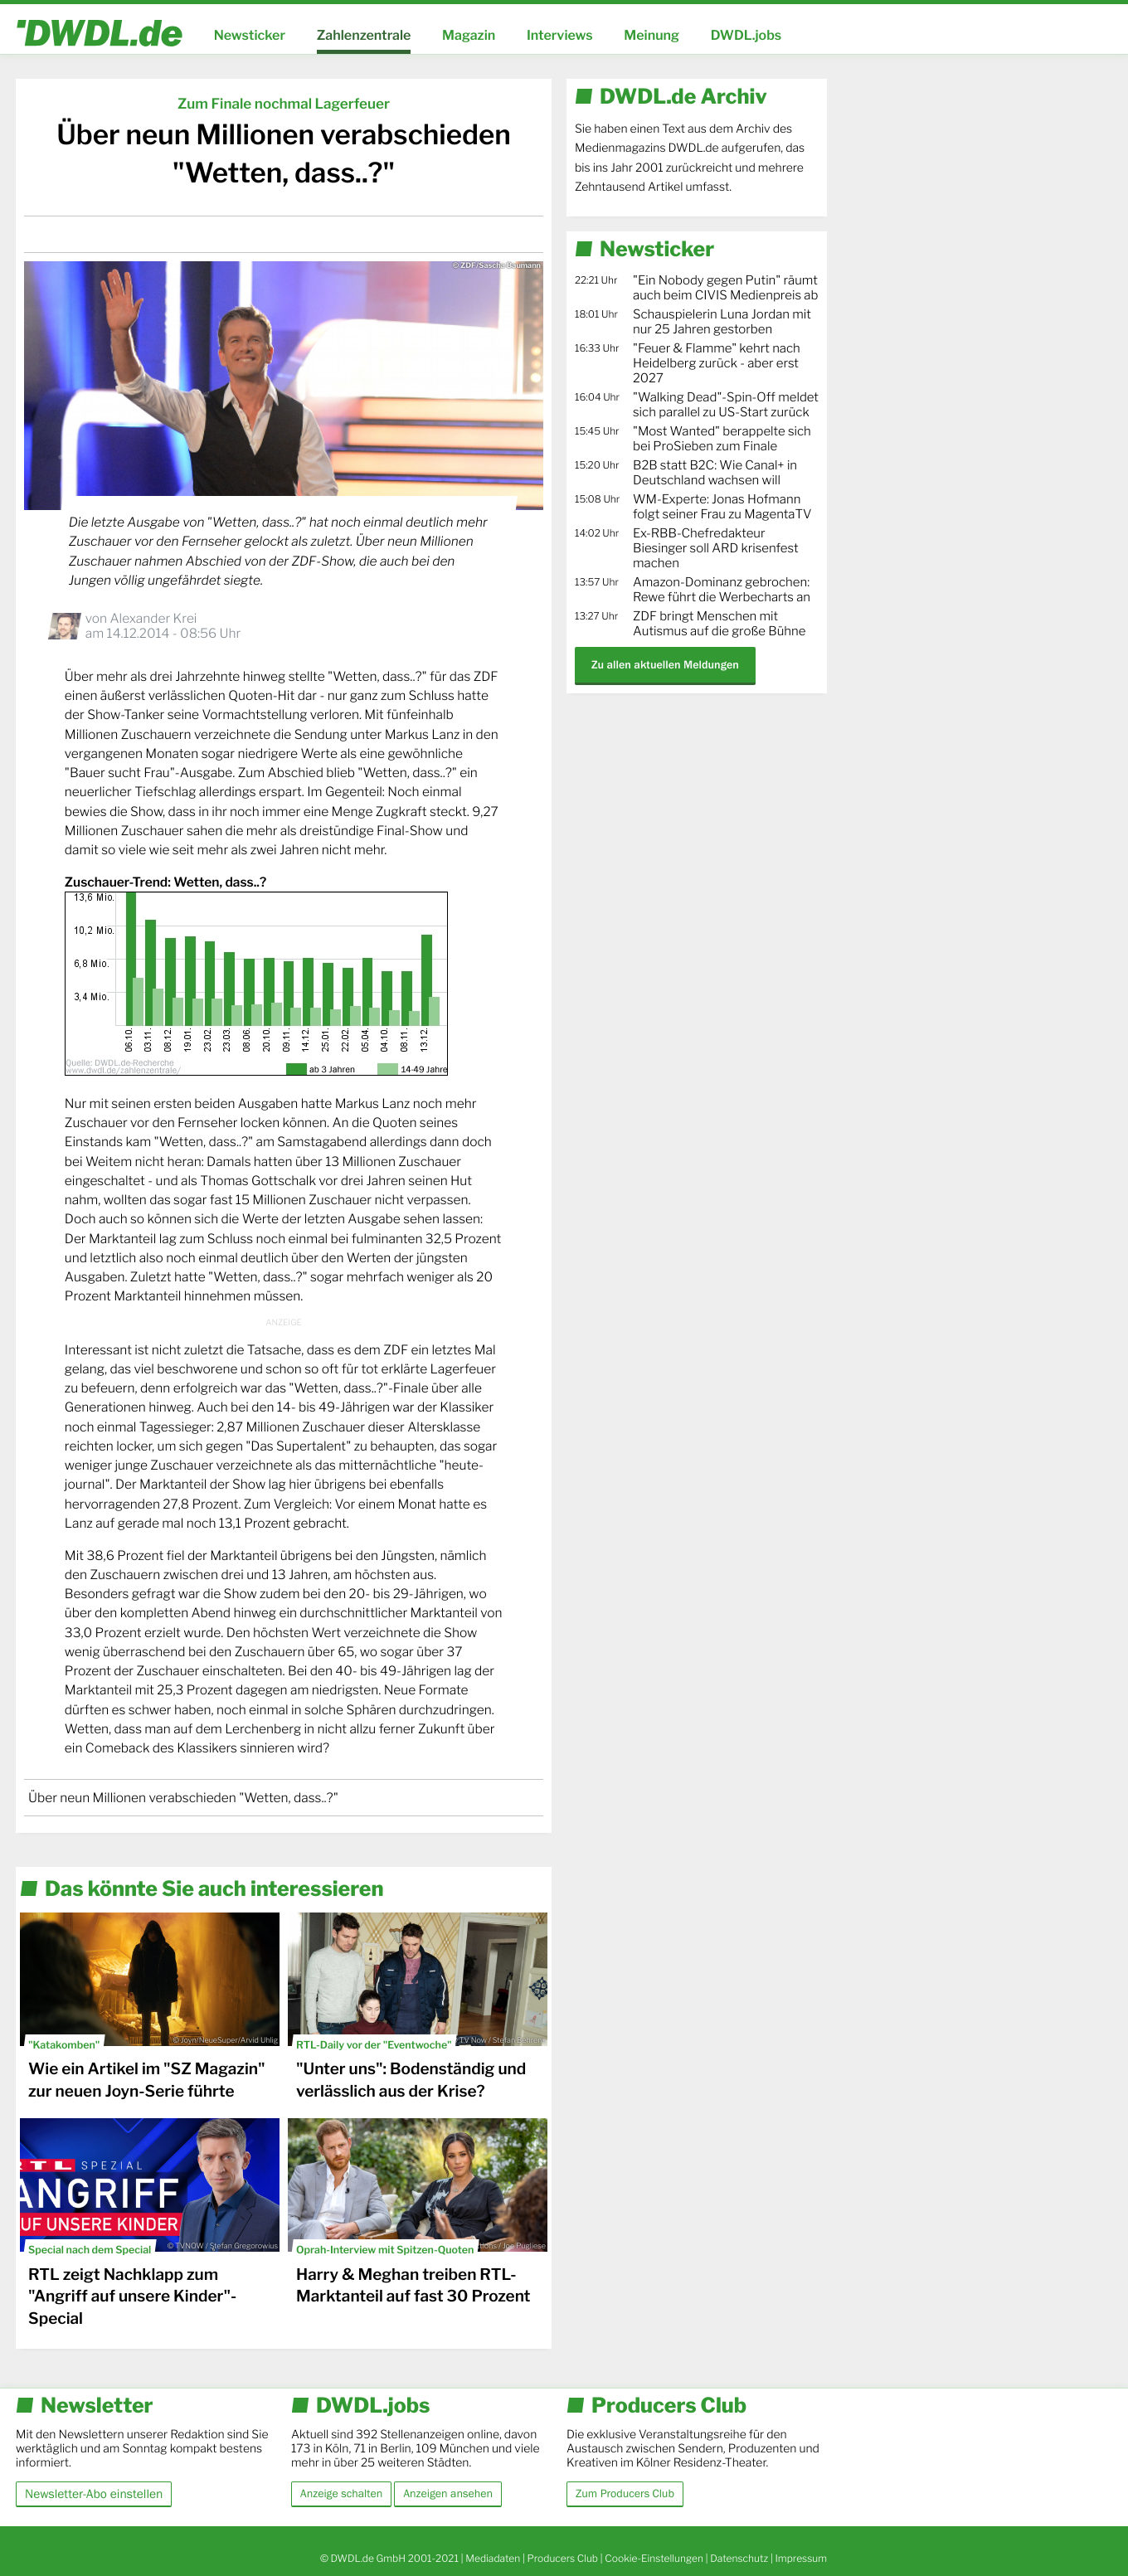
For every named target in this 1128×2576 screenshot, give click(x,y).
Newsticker (249, 35)
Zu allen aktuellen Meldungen (665, 665)
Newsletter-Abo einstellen (94, 2493)
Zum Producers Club (625, 2494)
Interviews (560, 35)
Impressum (801, 2558)
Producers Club (563, 2558)
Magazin (468, 35)
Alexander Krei (153, 618)
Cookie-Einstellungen (654, 2558)
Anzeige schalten (341, 2494)
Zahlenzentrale (364, 35)
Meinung (651, 35)
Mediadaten (492, 2558)
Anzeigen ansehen (448, 2494)
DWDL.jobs (746, 35)
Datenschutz (739, 2558)
